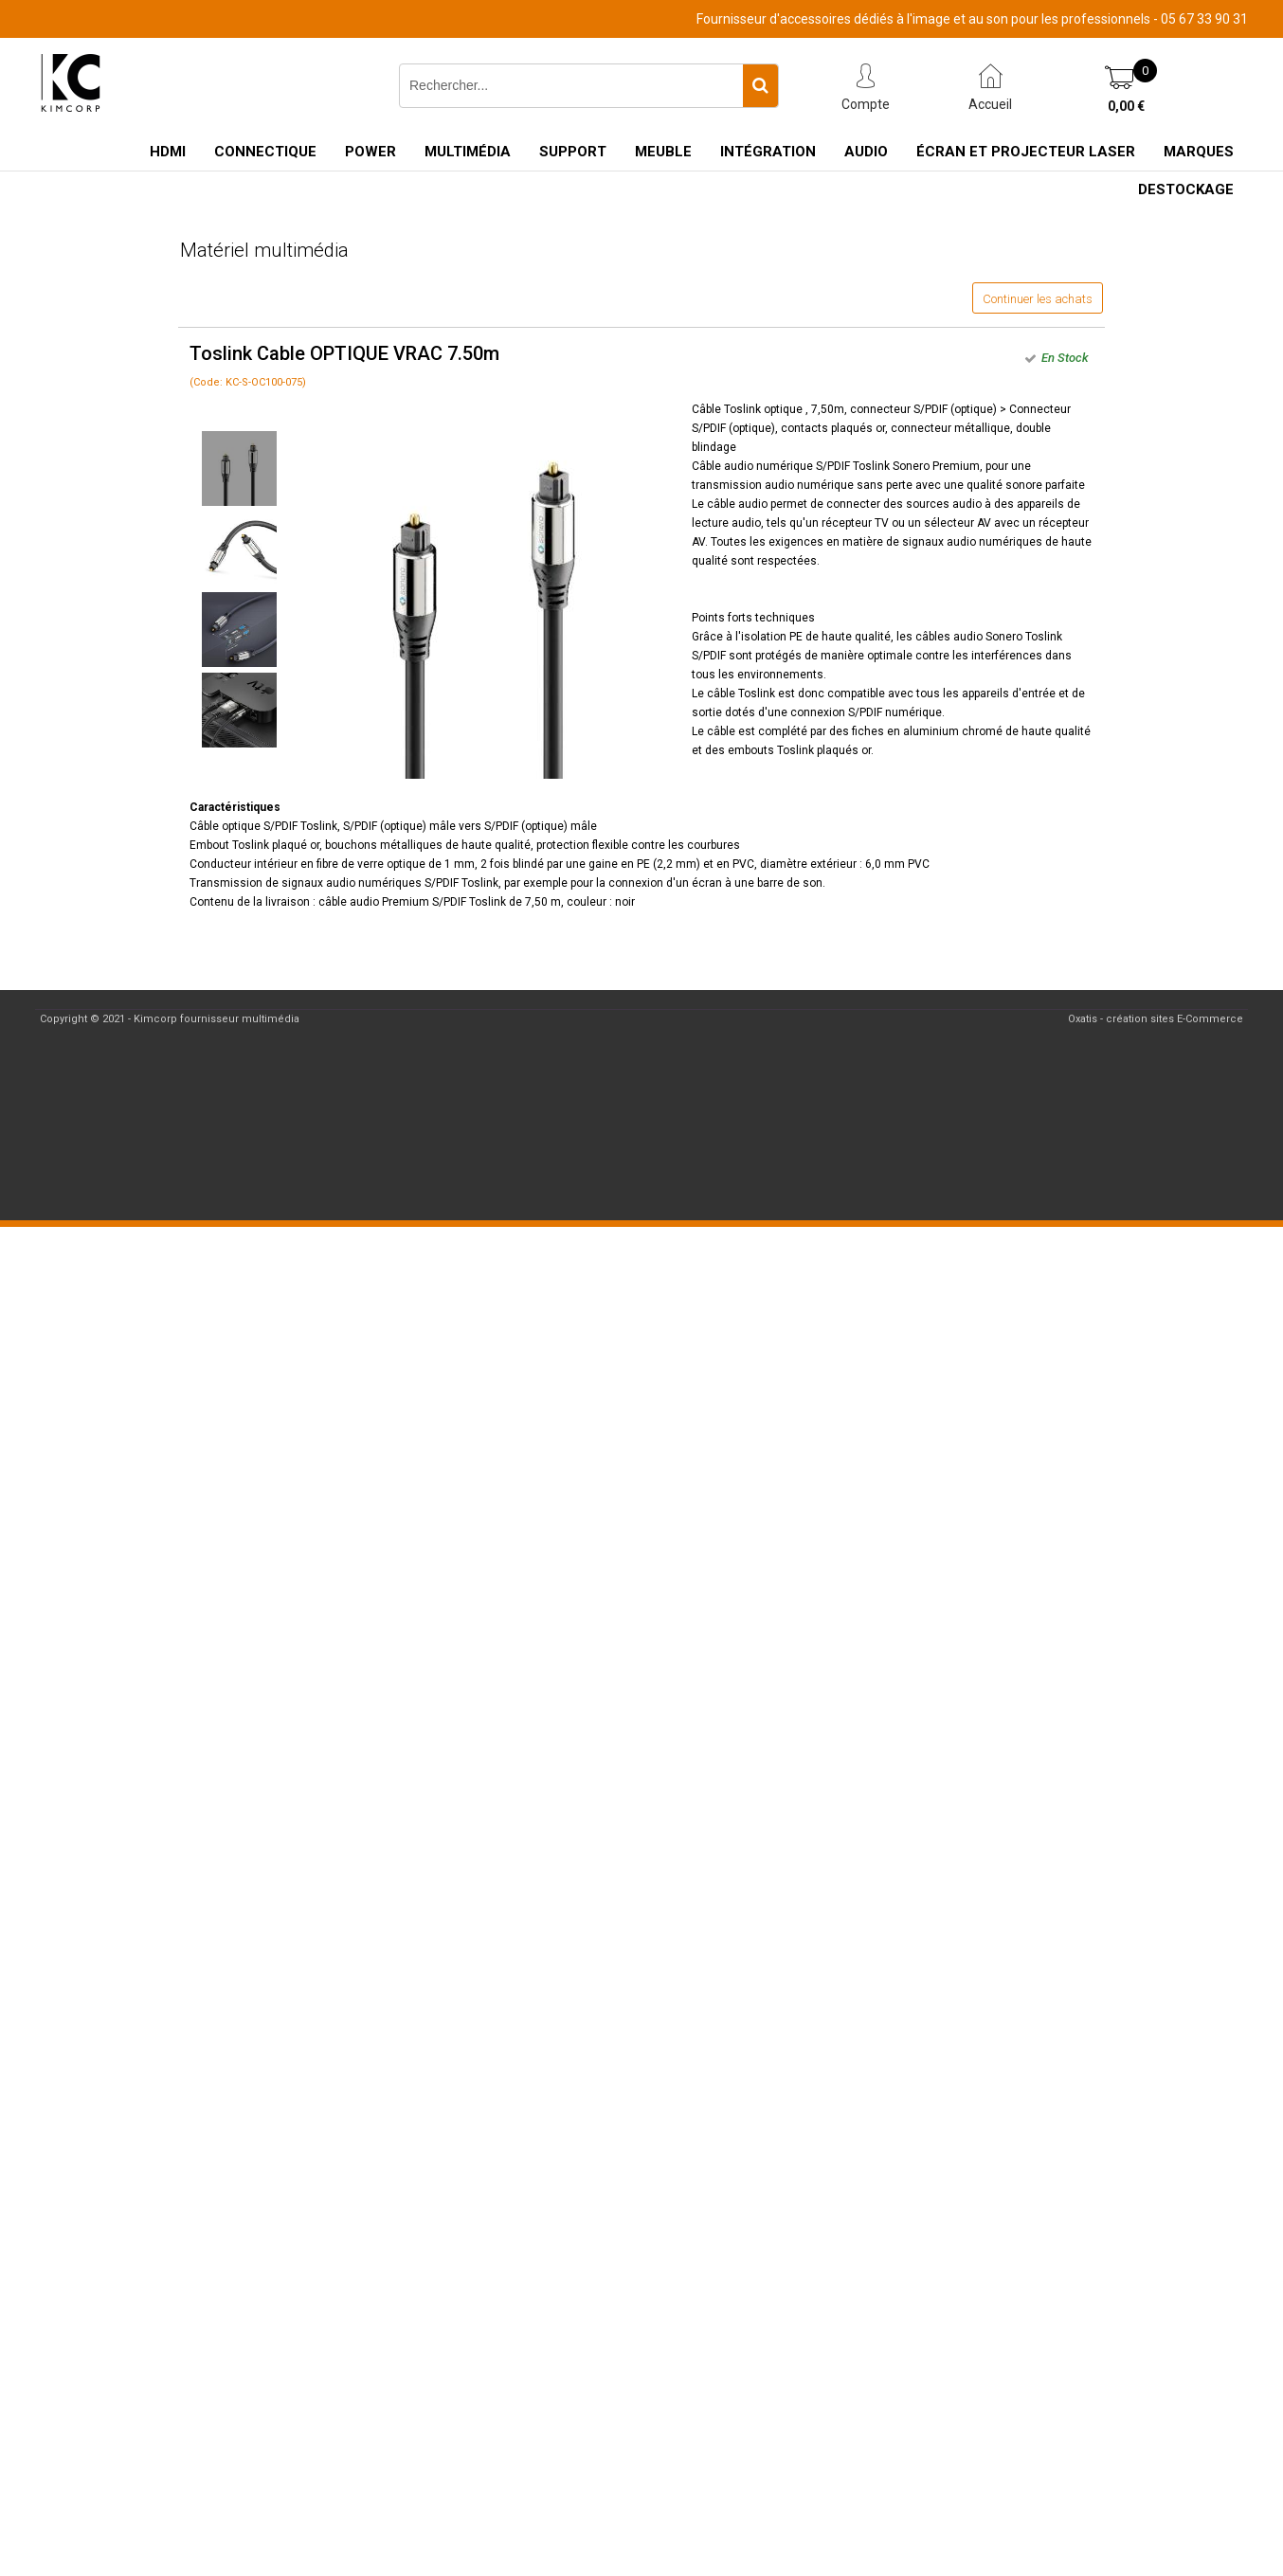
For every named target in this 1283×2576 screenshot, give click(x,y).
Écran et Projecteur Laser (1025, 151)
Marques (1199, 151)
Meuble (663, 151)
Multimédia (468, 151)
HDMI (168, 151)
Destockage (1186, 189)
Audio (866, 151)
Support (572, 151)
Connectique (265, 151)
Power (370, 151)
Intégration (768, 151)
